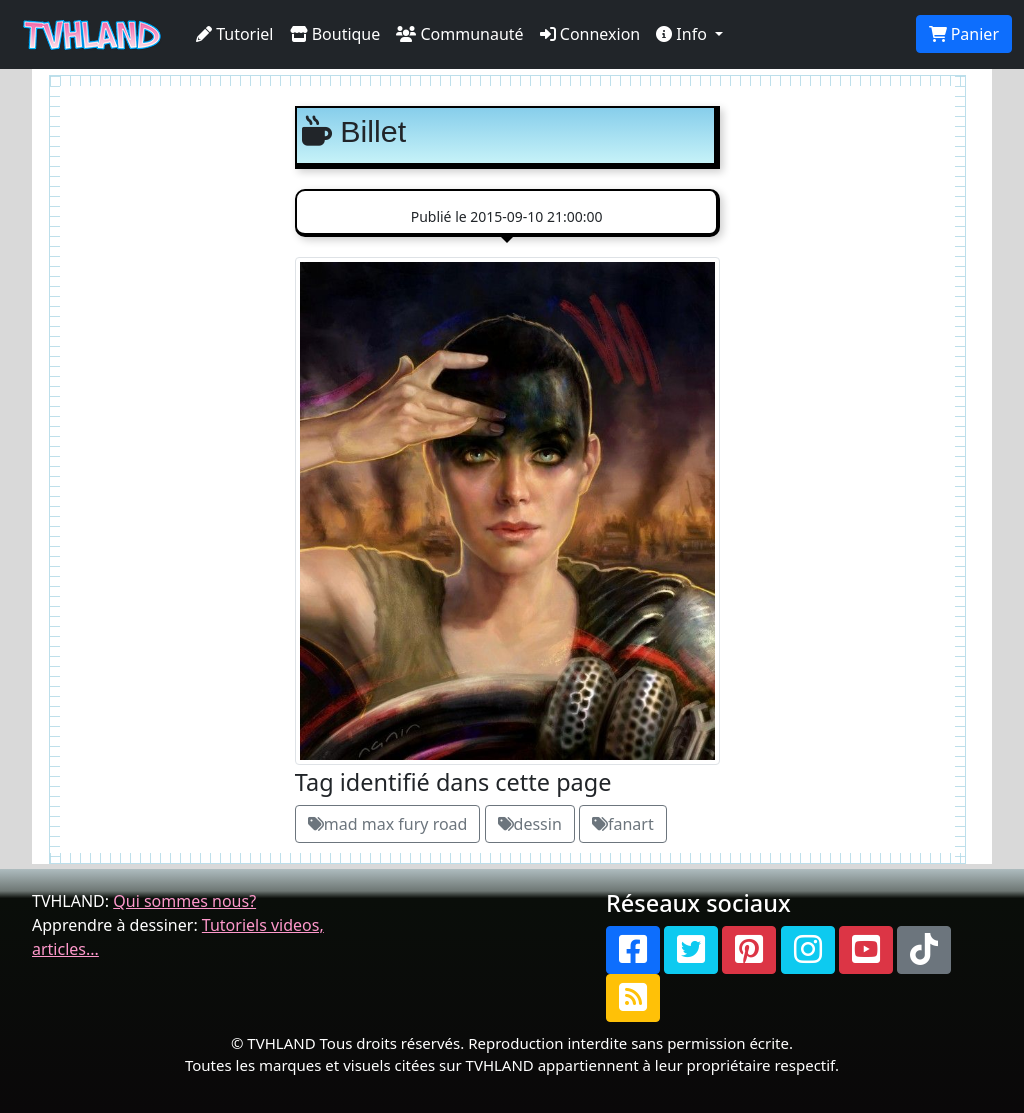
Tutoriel (235, 34)
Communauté (459, 34)
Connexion (590, 34)
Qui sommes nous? (184, 901)
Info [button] (683, 34)
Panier (964, 34)
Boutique (335, 34)
